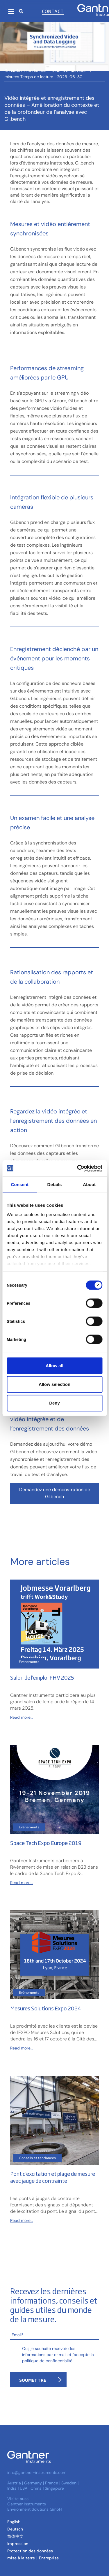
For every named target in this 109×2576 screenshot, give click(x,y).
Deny (54, 1402)
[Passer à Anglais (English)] (13, 2521)
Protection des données (30, 2551)
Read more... (21, 1717)
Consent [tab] (19, 1184)
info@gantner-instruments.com (36, 2472)
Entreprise (49, 2558)
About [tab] (89, 1184)
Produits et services (67, 70)
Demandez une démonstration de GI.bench (54, 1493)
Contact (53, 11)
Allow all (54, 1365)
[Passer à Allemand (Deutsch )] (15, 2529)
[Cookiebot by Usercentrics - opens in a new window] (77, 1168)
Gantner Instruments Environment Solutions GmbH (34, 2506)
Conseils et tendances (25, 70)
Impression (17, 2543)
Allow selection (54, 1384)
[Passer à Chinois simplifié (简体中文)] (15, 2536)
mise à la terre (21, 2558)
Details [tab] (54, 1184)
